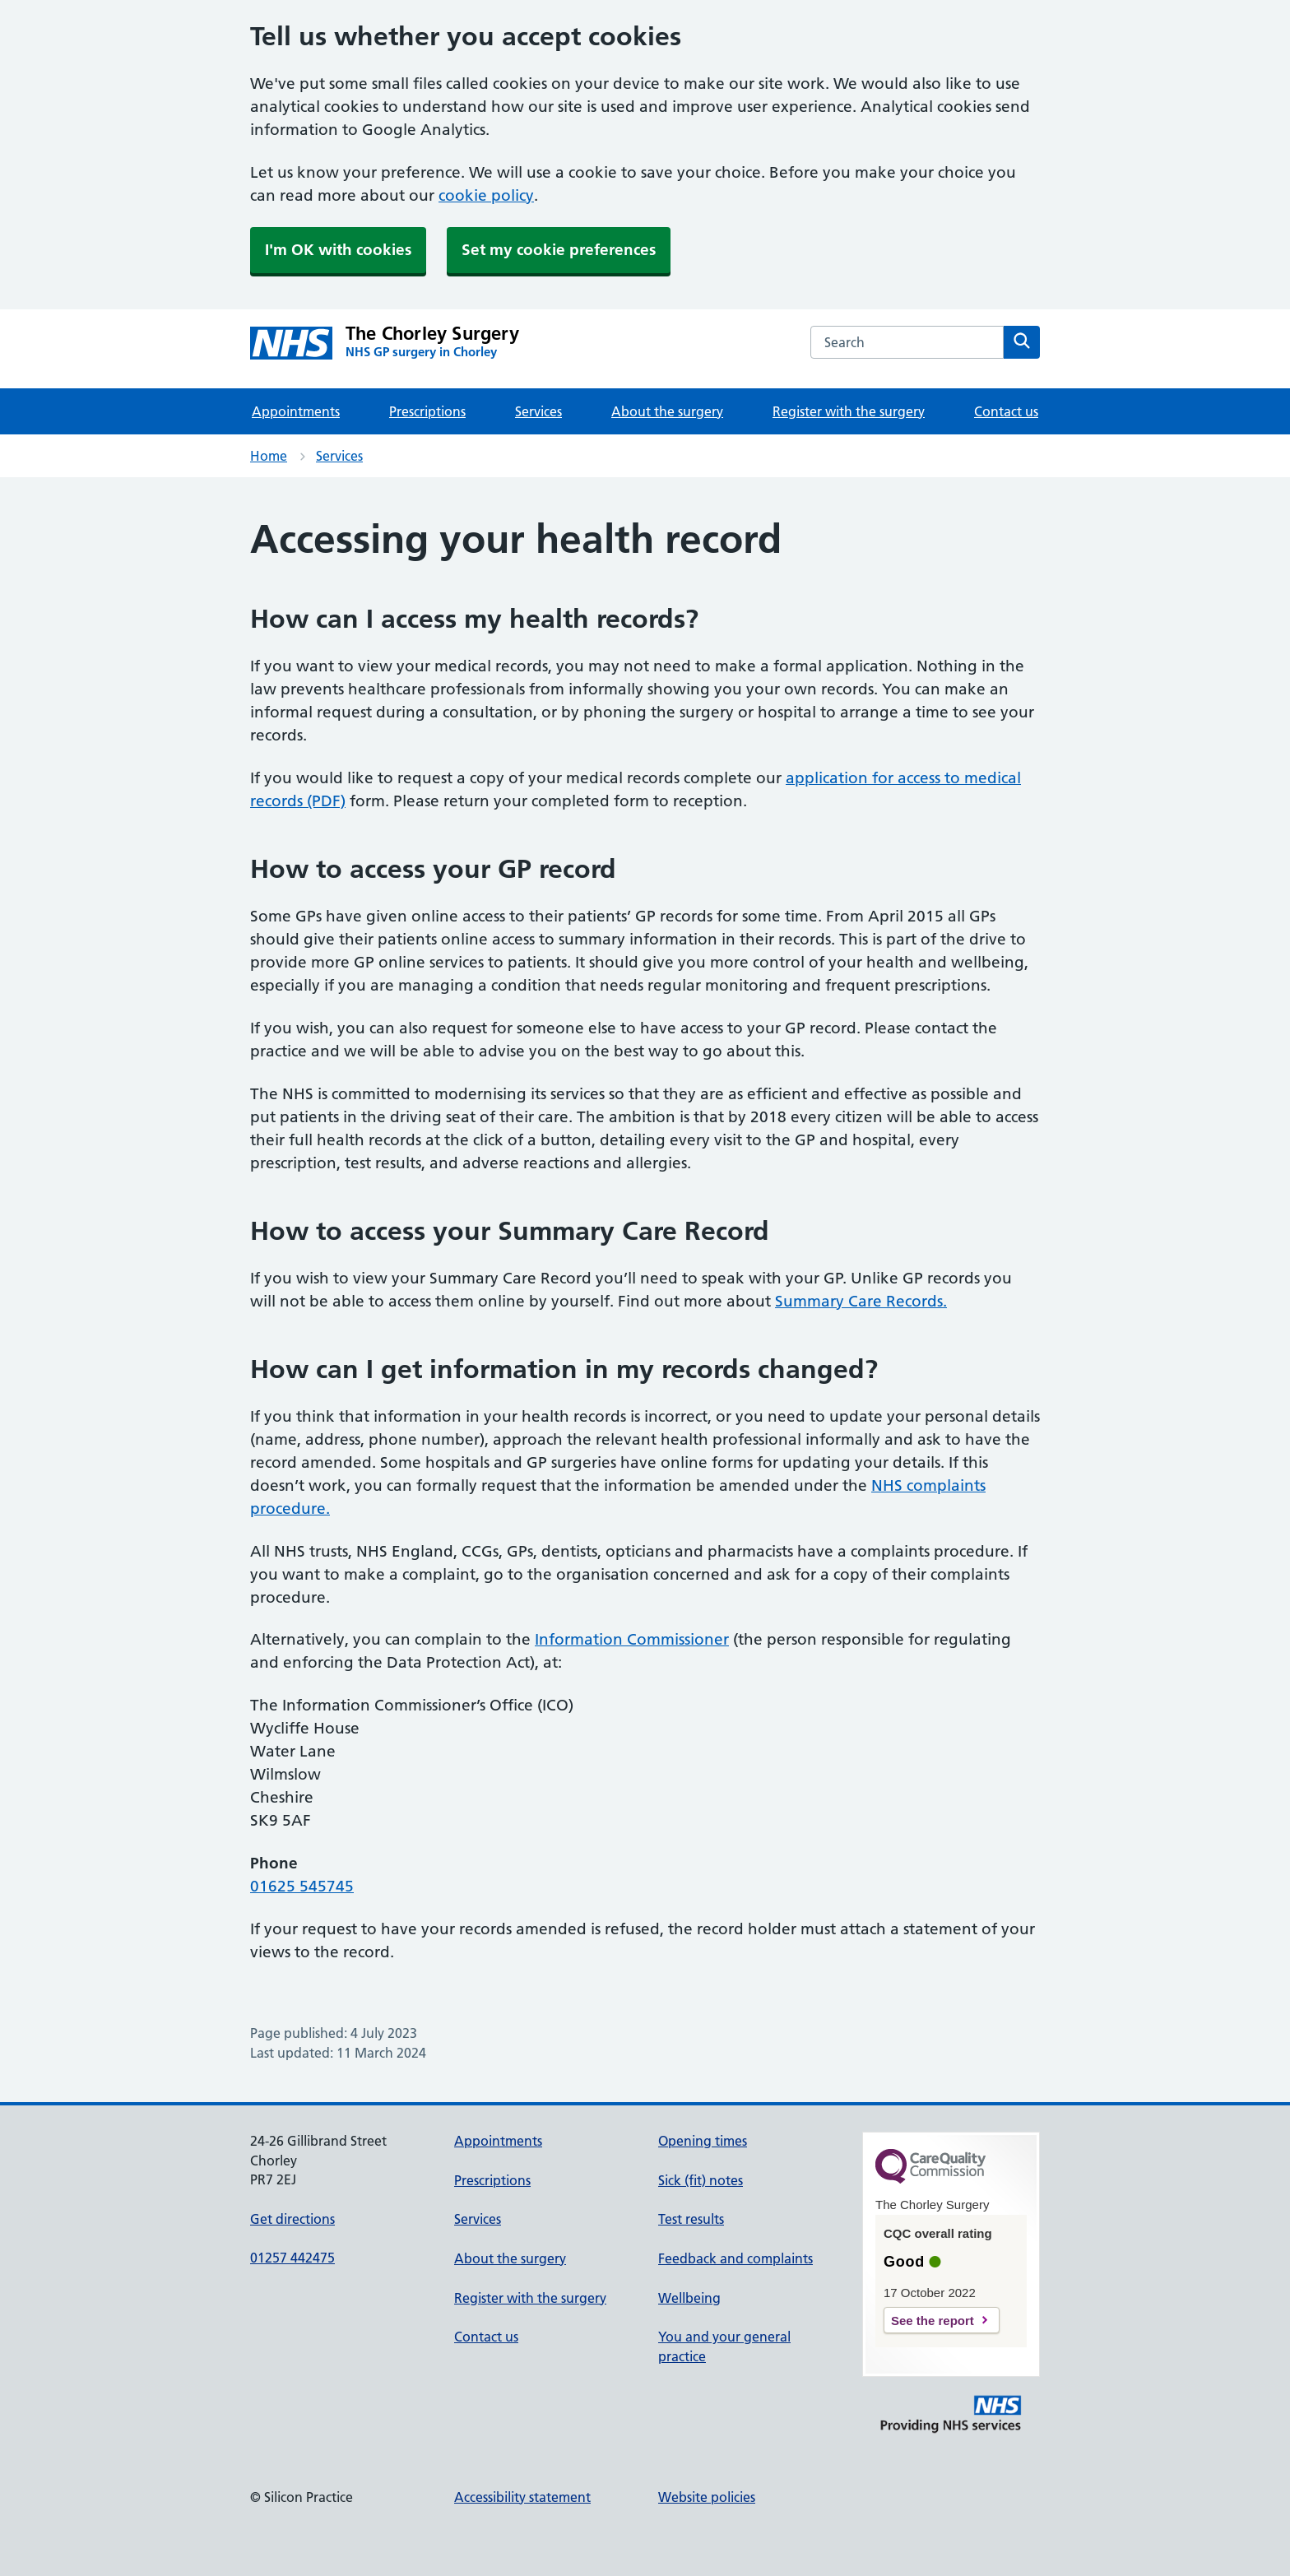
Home (268, 456)
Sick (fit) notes (700, 2180)
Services (538, 411)
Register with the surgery (849, 411)
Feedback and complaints (735, 2258)
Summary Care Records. (861, 1301)
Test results (691, 2219)
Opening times (702, 2141)
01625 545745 (302, 1886)
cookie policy (486, 195)
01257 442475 (292, 2257)
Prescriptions (427, 411)
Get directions (292, 2219)
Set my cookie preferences (559, 249)
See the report (932, 2321)
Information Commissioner (632, 1639)
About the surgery (667, 411)
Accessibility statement (522, 2497)
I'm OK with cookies (338, 249)
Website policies (706, 2497)
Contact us (1006, 411)
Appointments (296, 411)
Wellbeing (689, 2298)
